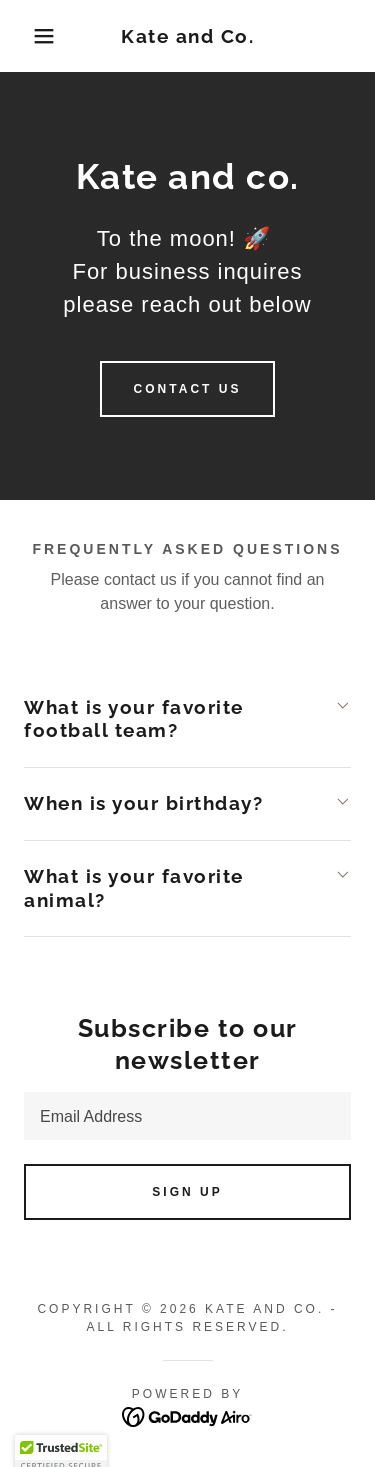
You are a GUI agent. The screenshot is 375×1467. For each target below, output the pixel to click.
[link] (187, 36)
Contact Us (188, 389)
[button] (29, 36)
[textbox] (187, 1116)
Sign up (187, 1192)
